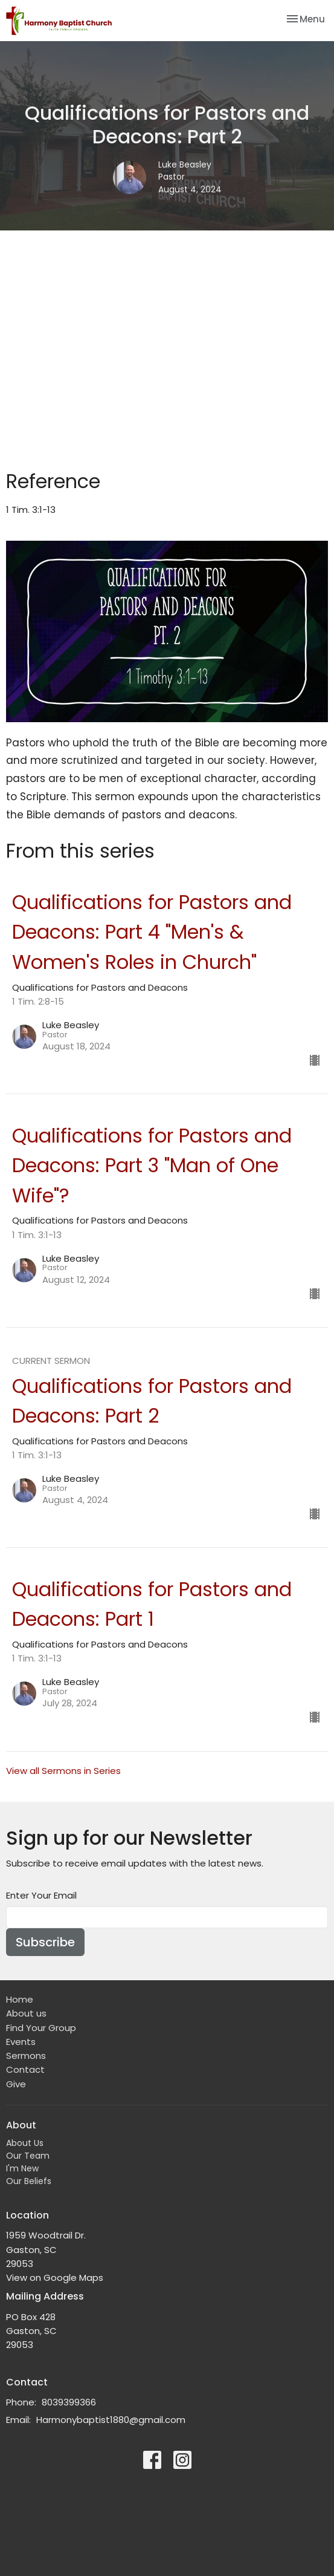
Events (21, 2041)
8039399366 (69, 2402)
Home (19, 1999)
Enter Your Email (41, 1895)
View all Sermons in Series (63, 1770)
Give (16, 2084)
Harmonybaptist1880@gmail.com (110, 2419)
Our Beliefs (28, 2181)
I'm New (22, 2168)
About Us (24, 2143)
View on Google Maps (54, 2277)
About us (26, 2013)
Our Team (28, 2156)
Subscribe (45, 1942)
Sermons (26, 2055)
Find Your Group (41, 2027)
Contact (25, 2069)
